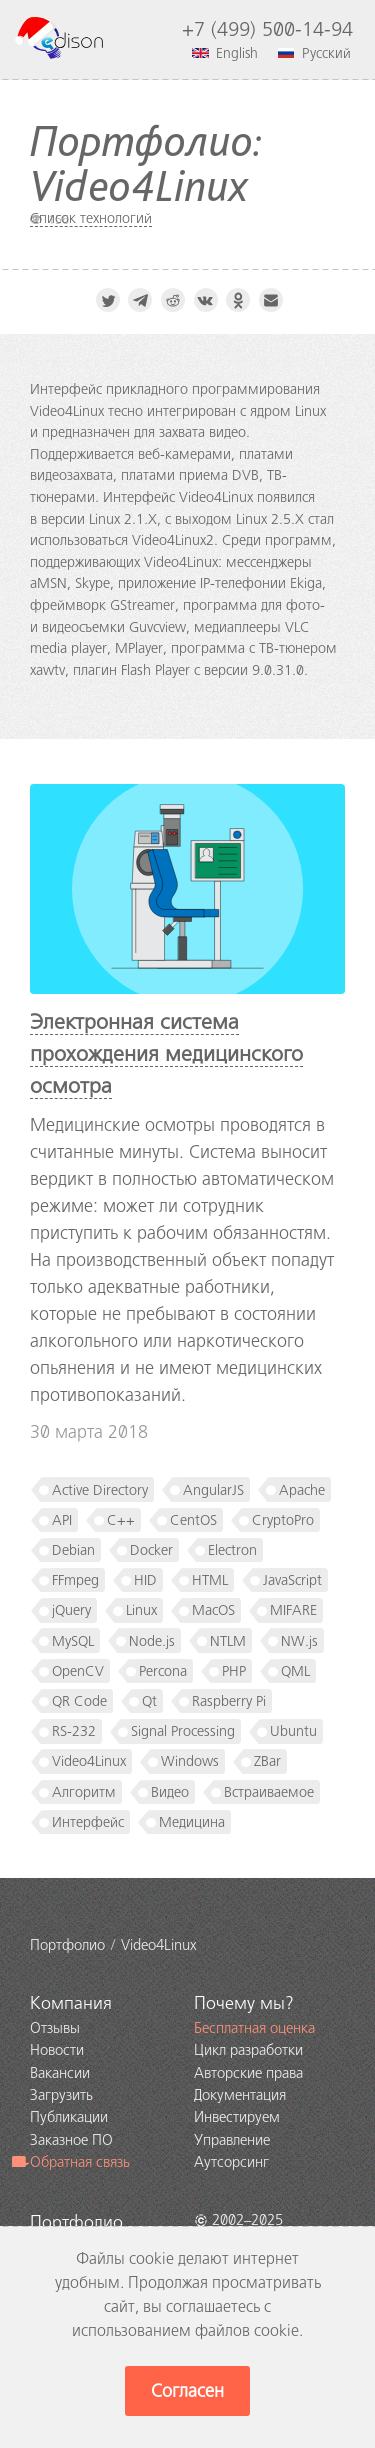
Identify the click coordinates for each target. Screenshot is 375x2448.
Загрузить (61, 2095)
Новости (57, 2050)
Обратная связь (71, 2162)
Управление (232, 2140)
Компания (71, 2003)
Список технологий (91, 218)
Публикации (69, 2117)
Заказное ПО (71, 2140)
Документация (240, 2095)
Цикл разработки (248, 2050)
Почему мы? (244, 2003)
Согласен (187, 2391)
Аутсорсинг (231, 2162)
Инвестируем (237, 2117)
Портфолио (76, 2222)
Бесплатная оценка (254, 2028)
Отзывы (55, 2028)
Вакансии (60, 2073)
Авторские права (248, 2073)
